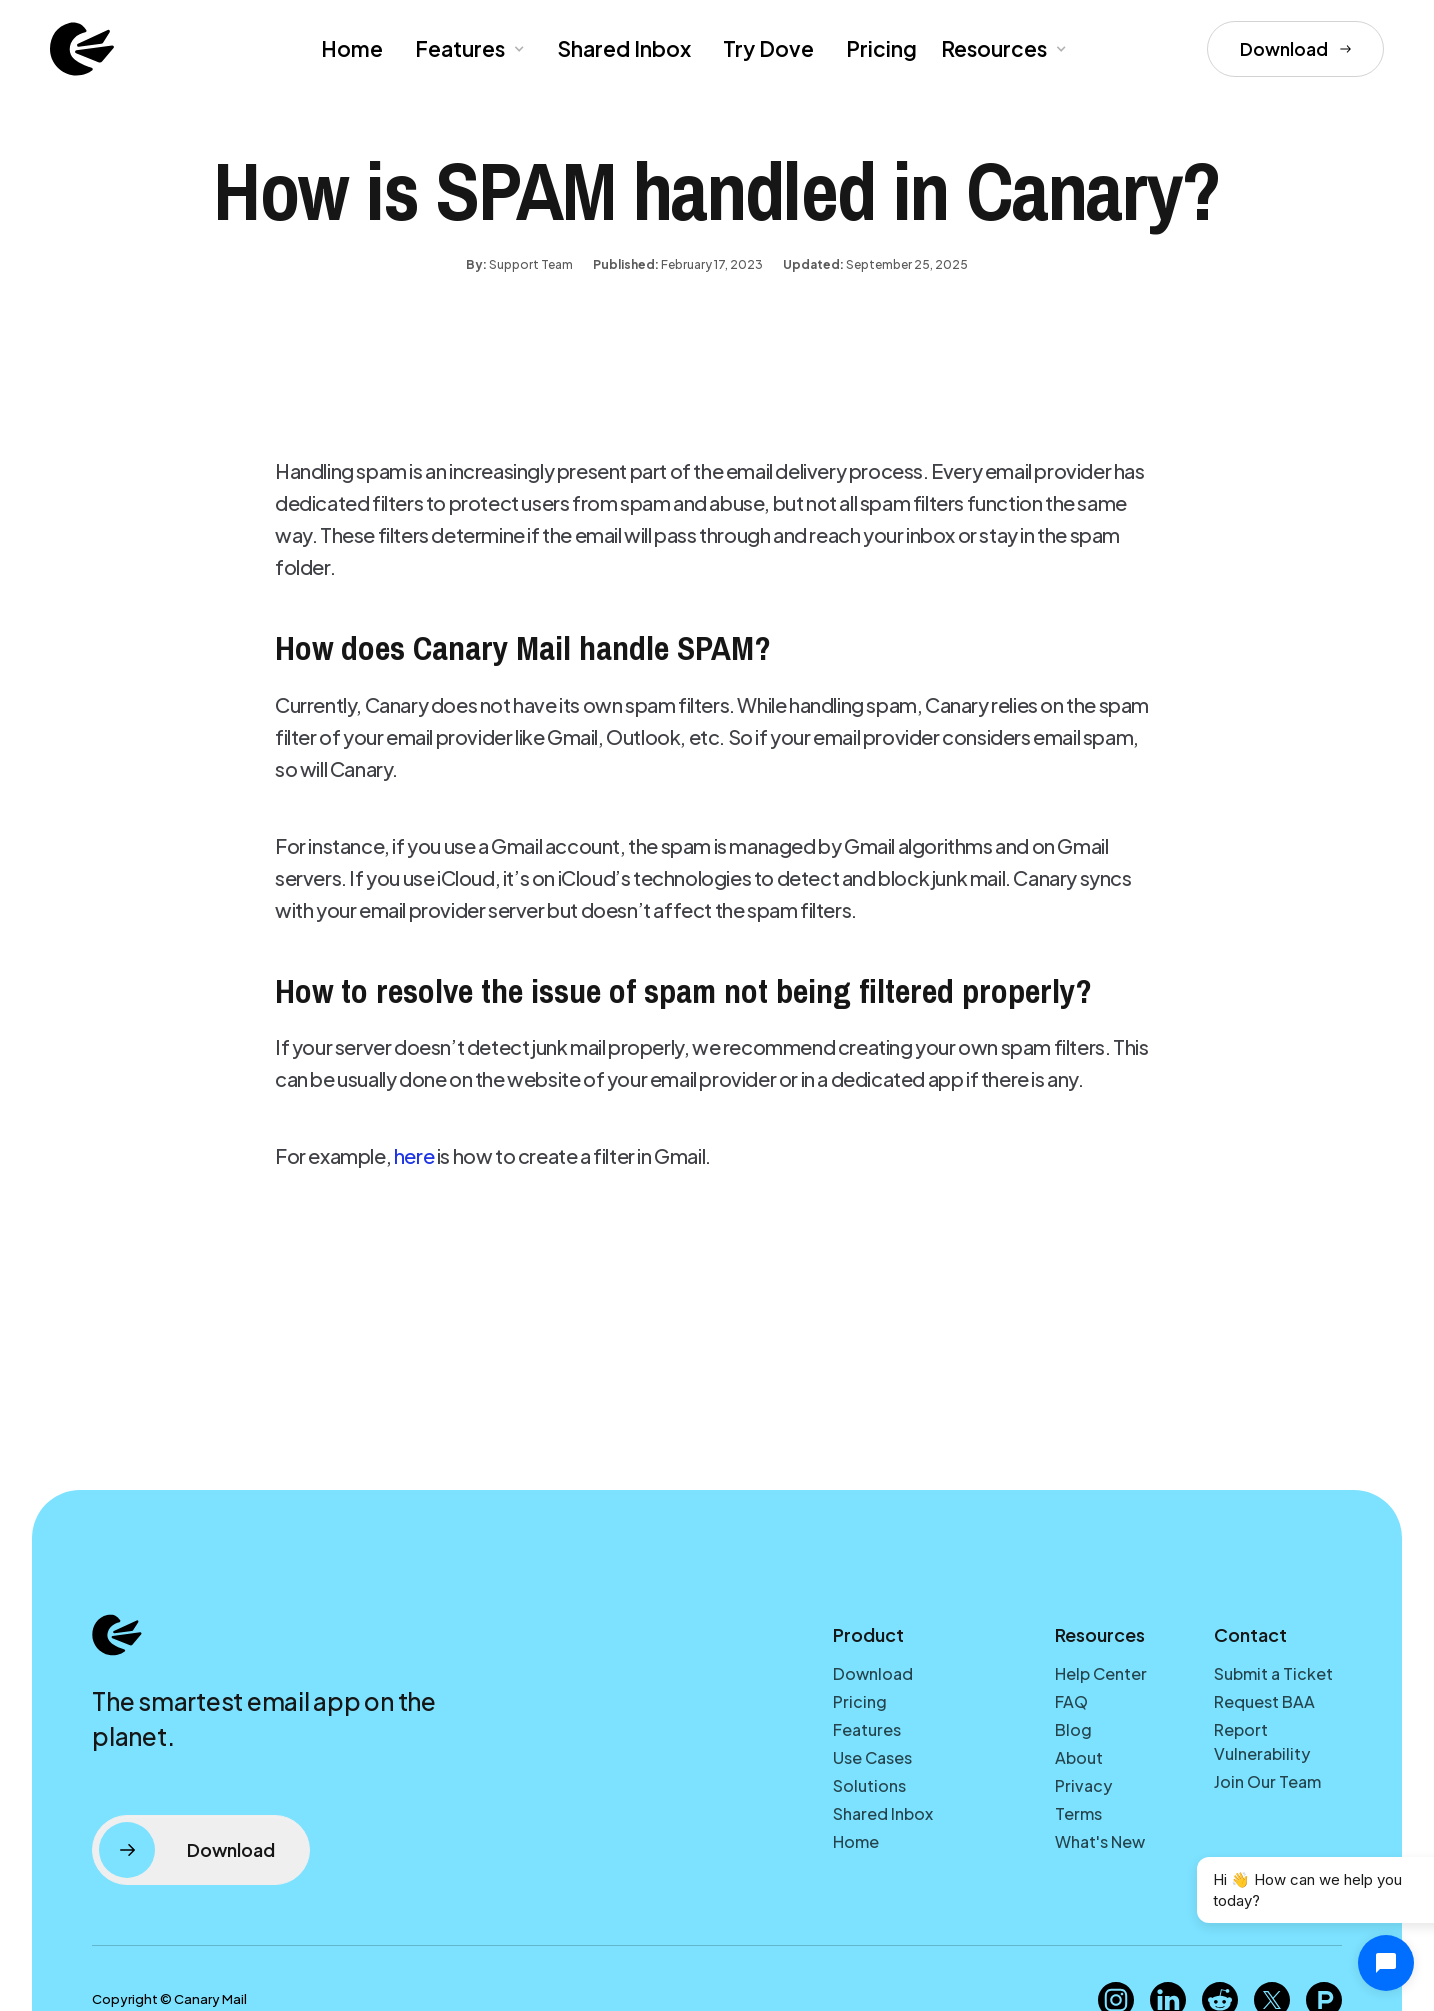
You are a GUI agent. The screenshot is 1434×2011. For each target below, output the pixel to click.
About (1079, 1757)
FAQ (1071, 1701)
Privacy (1083, 1785)
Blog (1073, 1729)
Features (867, 1729)
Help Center (1101, 1673)
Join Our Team (1267, 1781)
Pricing (881, 48)
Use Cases (872, 1757)
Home (352, 48)
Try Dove (768, 48)
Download (873, 1673)
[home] (82, 49)
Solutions (869, 1785)
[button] (468, 49)
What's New (1100, 1841)
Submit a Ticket (1273, 1673)
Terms (1078, 1813)
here (414, 1155)
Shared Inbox (624, 48)
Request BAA (1264, 1701)
